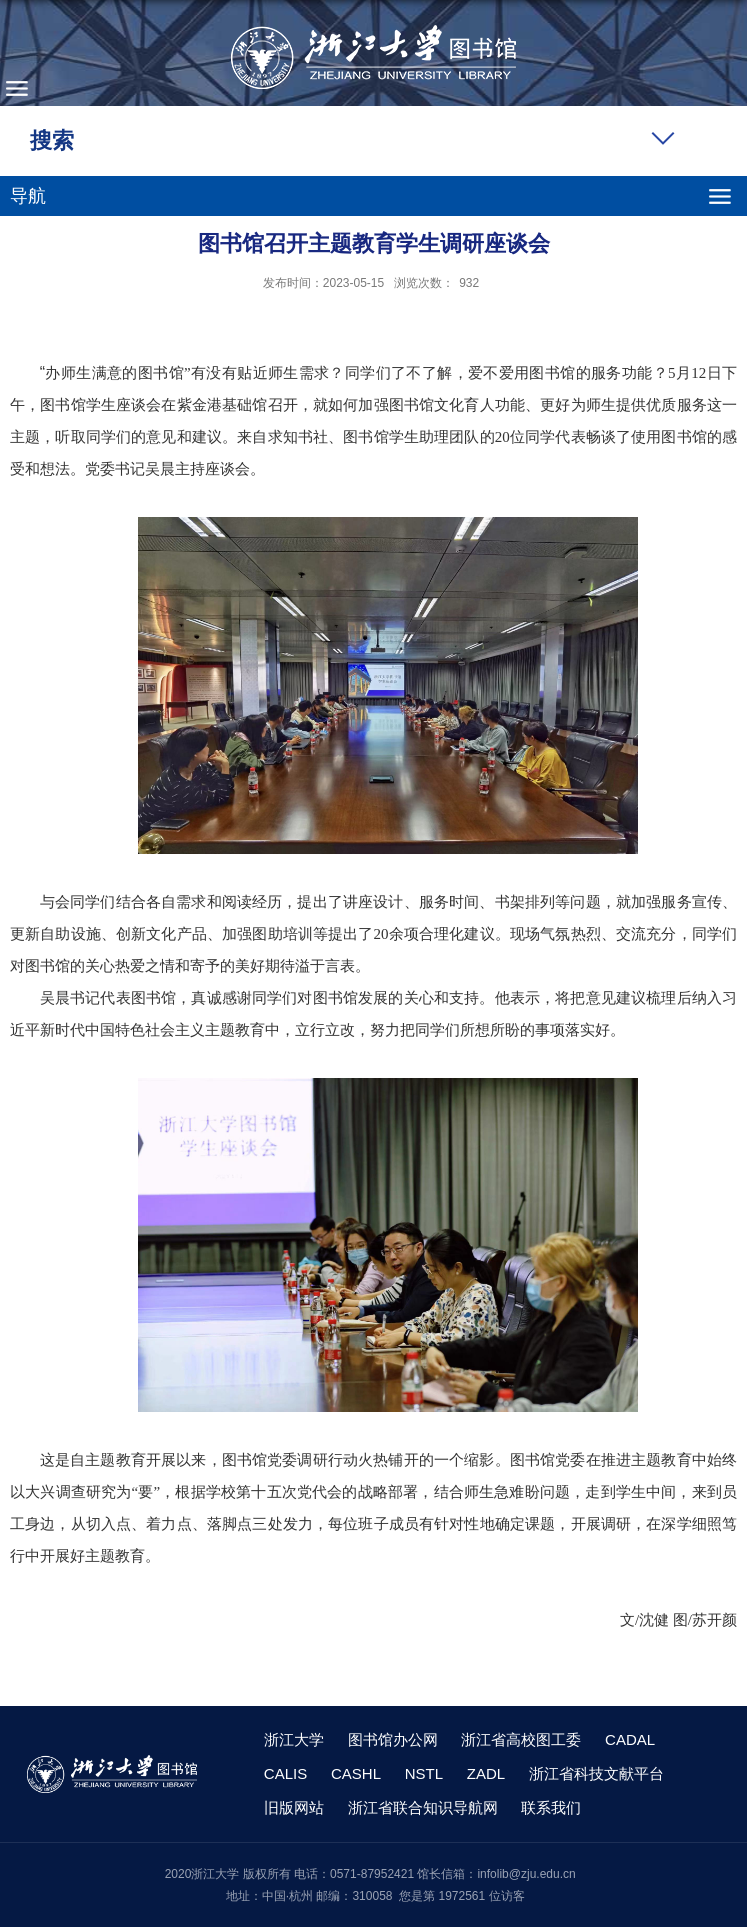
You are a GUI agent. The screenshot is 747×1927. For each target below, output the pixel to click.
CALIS (285, 1773)
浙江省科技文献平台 (596, 1773)
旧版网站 (294, 1807)
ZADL (486, 1773)
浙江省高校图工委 (521, 1739)
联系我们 (551, 1807)
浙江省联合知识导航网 (423, 1807)
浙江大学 (294, 1739)
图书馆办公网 (393, 1739)
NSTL (424, 1773)
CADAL (630, 1739)
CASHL (356, 1773)
